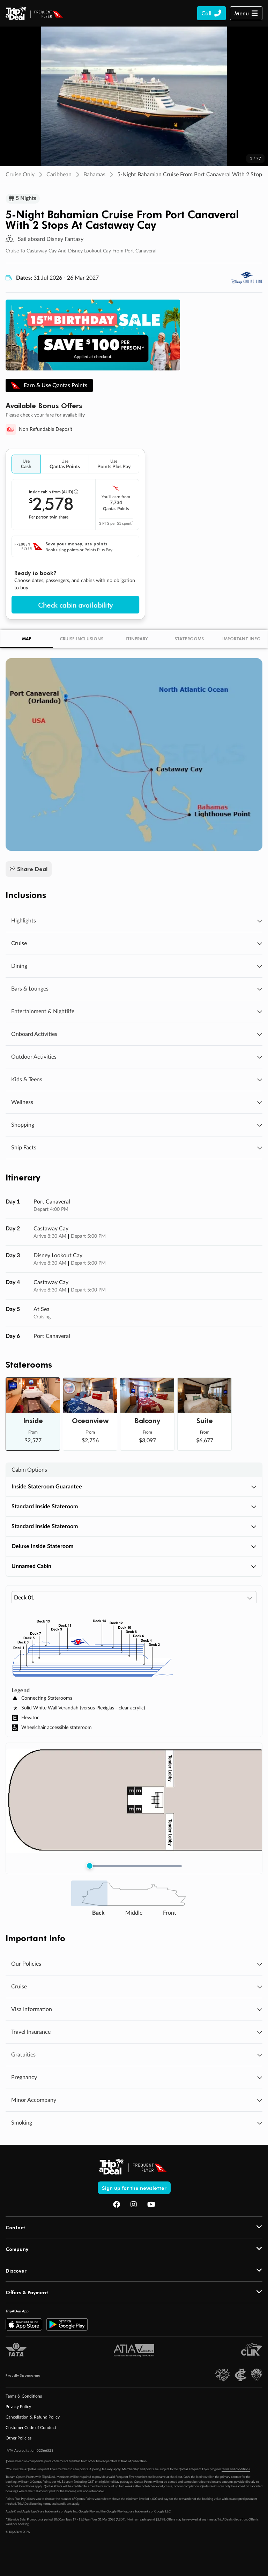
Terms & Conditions (24, 2397)
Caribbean (59, 174)
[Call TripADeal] (211, 13)
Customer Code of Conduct (31, 2428)
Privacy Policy (18, 2407)
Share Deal (28, 869)
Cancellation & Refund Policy (33, 2418)
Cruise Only (20, 174)
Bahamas (94, 174)
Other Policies (18, 2439)
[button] (246, 13)
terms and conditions (236, 2470)
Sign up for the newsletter (134, 2188)
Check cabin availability (75, 604)
